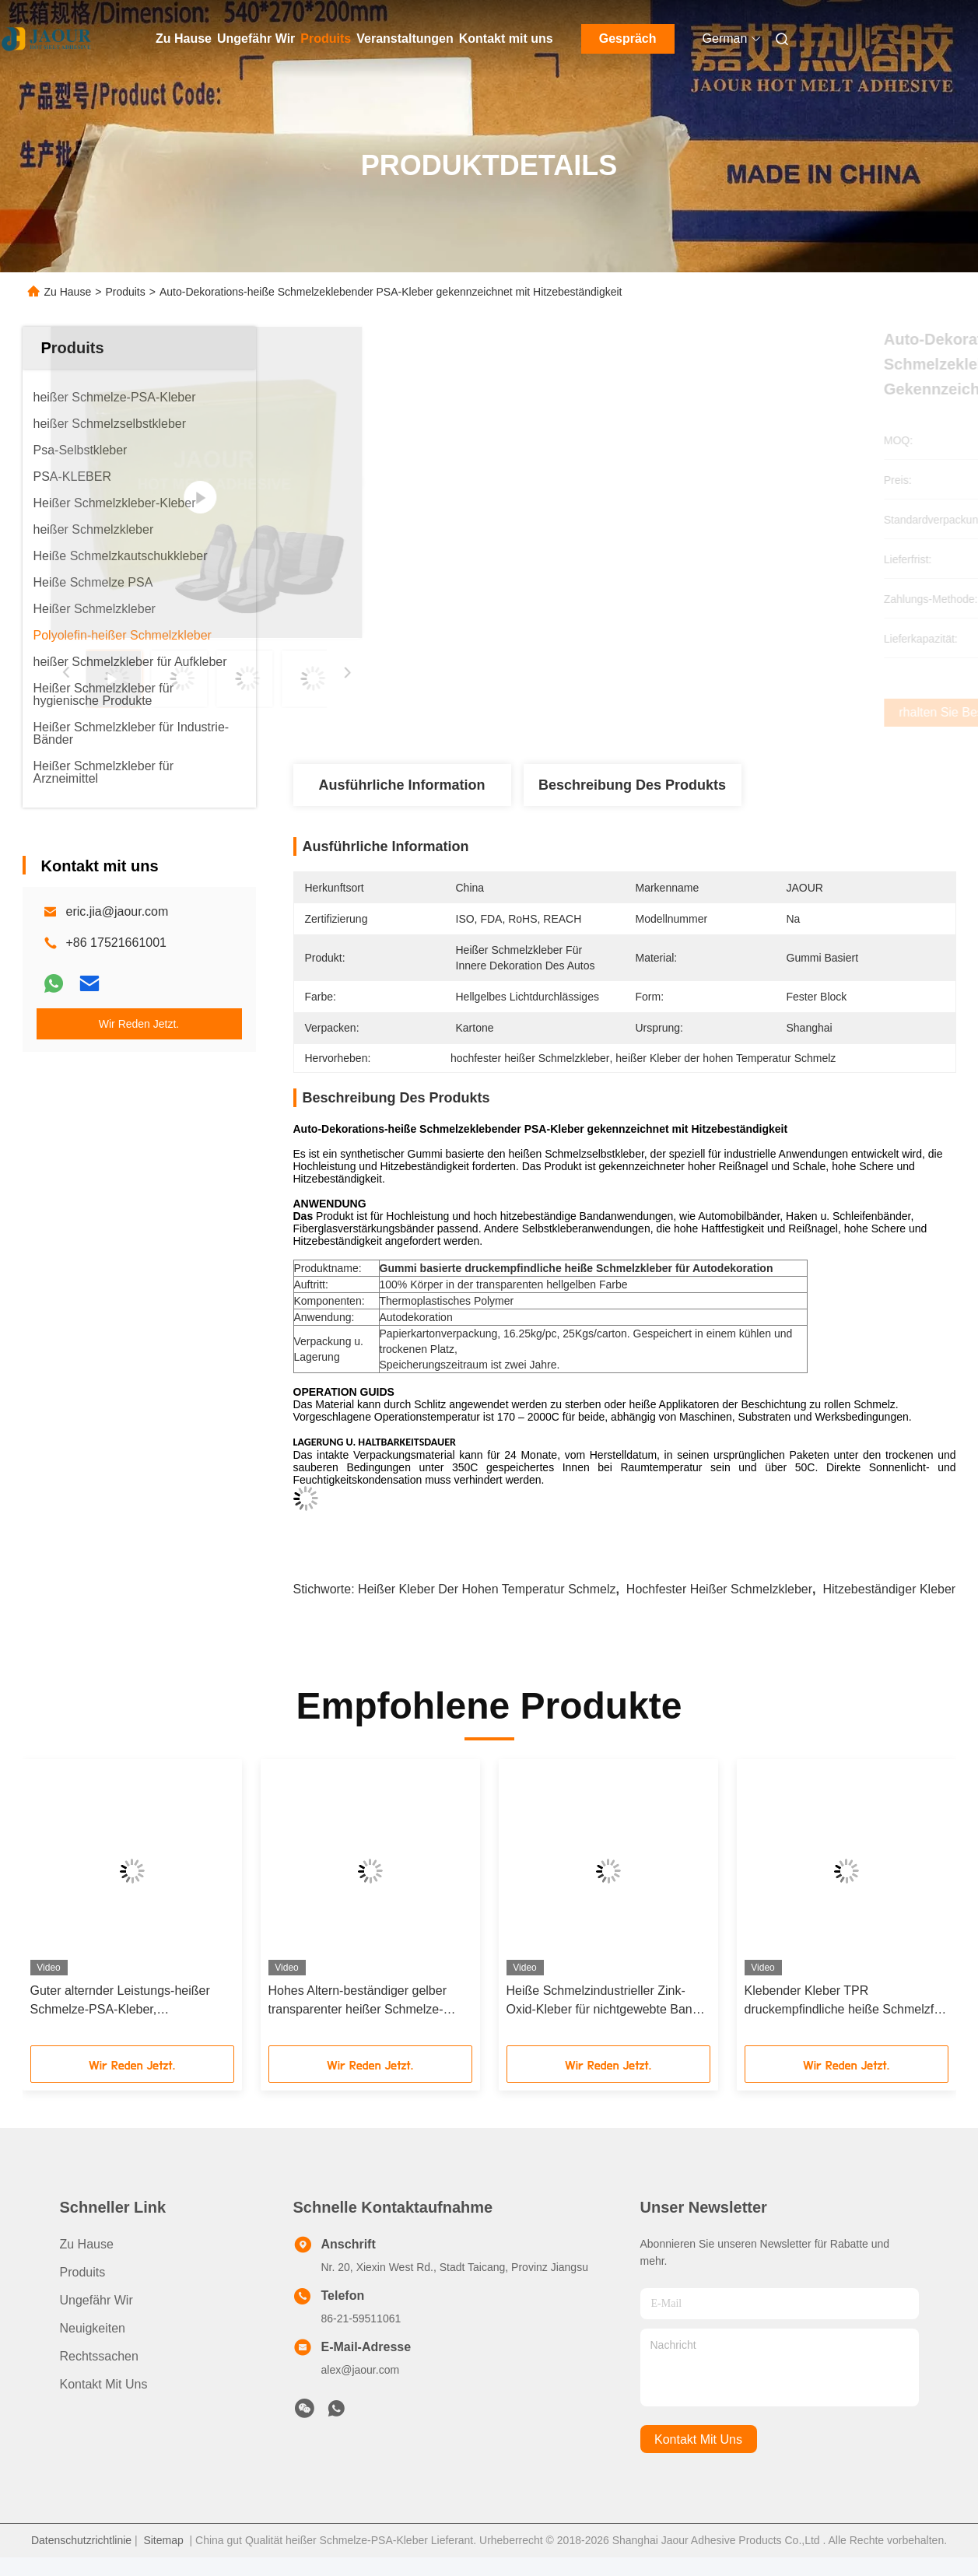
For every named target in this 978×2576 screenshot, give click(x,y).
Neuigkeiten (93, 2328)
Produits (325, 38)
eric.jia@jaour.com (117, 911)
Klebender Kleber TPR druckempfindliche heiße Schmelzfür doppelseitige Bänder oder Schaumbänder (845, 2001)
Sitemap (163, 2540)
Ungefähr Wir (256, 38)
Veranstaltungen (404, 38)
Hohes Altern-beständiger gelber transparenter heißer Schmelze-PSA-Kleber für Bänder (357, 2001)
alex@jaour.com (360, 2370)
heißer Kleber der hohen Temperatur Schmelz (486, 1589)
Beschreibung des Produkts (632, 785)
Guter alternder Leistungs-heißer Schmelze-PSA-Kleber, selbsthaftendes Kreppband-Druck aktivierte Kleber (124, 2001)
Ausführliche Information (401, 785)
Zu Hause (184, 38)
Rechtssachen (99, 2356)
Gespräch (628, 38)
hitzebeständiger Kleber (888, 1589)
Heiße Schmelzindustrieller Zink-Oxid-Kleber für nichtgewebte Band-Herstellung (605, 2001)
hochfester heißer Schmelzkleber (719, 1589)
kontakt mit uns (698, 2439)
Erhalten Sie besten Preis (707, 712)
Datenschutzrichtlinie (81, 2540)
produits (83, 2272)
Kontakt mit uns (506, 38)
